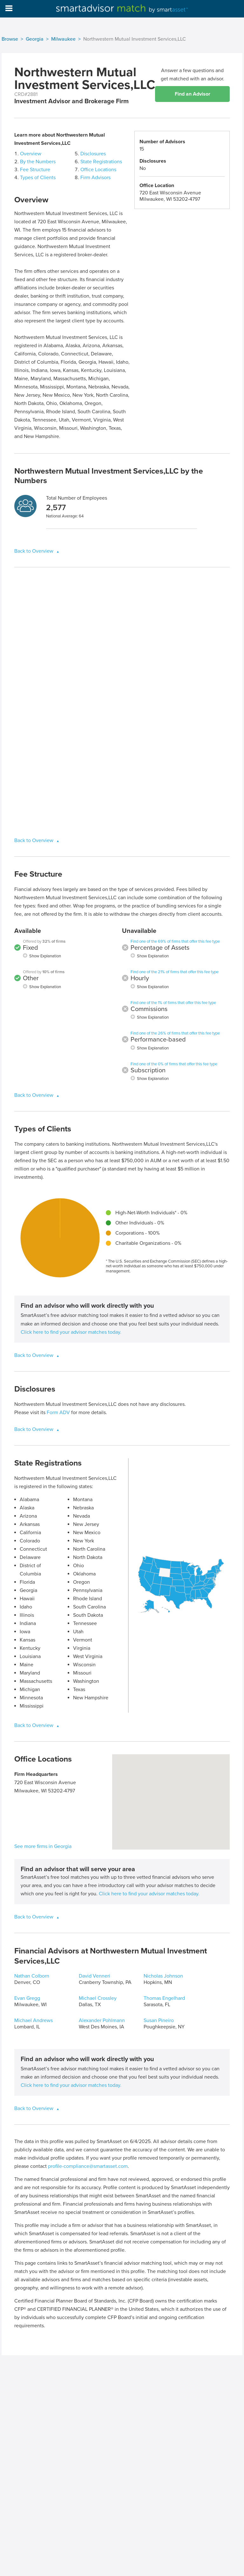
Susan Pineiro (159, 2020)
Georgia (35, 39)
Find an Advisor (192, 94)
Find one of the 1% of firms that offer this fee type (173, 1002)
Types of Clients (38, 177)
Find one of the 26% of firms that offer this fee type (175, 1033)
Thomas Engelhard (164, 1998)
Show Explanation (45, 956)
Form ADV (58, 1412)
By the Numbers (38, 161)
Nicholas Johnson (163, 1976)
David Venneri (94, 1976)
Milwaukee (63, 39)
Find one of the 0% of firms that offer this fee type (174, 1064)
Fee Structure (35, 169)
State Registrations (101, 161)
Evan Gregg (27, 1998)
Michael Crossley (98, 1998)
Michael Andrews (33, 2020)
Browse (10, 39)
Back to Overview (34, 551)
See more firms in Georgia (42, 1846)
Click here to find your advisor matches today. (71, 1332)
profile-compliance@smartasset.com (88, 2166)
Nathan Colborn (31, 1976)
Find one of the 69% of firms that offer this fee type (175, 941)
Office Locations (98, 169)
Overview (30, 154)
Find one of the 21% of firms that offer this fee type (175, 971)
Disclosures (93, 154)
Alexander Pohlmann (102, 2020)
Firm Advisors (95, 177)
